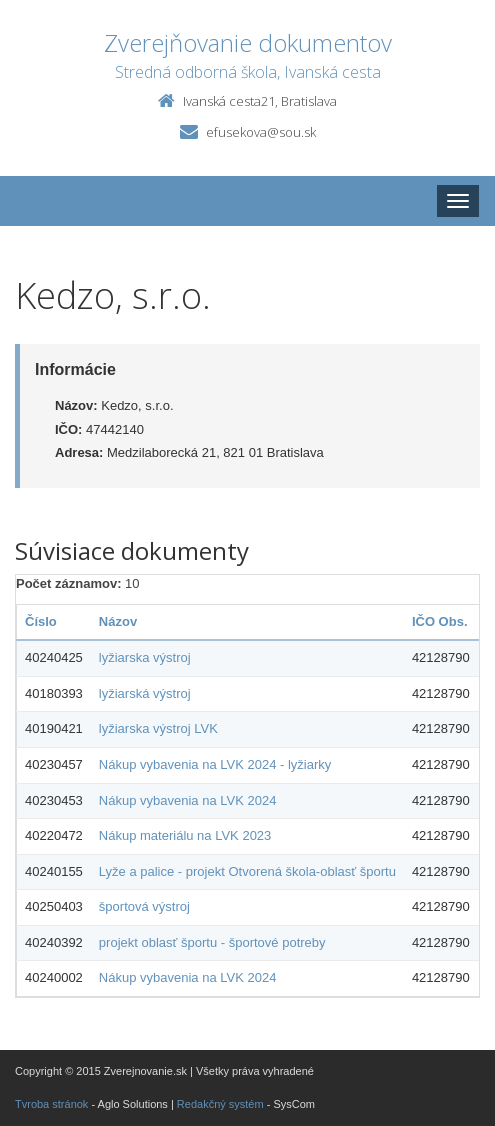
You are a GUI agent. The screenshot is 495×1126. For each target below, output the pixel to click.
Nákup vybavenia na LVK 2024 (188, 800)
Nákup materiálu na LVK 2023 (185, 835)
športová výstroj (144, 906)
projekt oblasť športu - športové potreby (212, 942)
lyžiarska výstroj (145, 657)
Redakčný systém (220, 1104)
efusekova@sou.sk (261, 132)
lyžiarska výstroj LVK (158, 728)
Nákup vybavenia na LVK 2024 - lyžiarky (215, 764)
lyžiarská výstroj (145, 693)
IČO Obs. (440, 621)
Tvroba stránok (51, 1104)
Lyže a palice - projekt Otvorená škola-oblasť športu (247, 871)
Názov (118, 621)
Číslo (41, 621)
